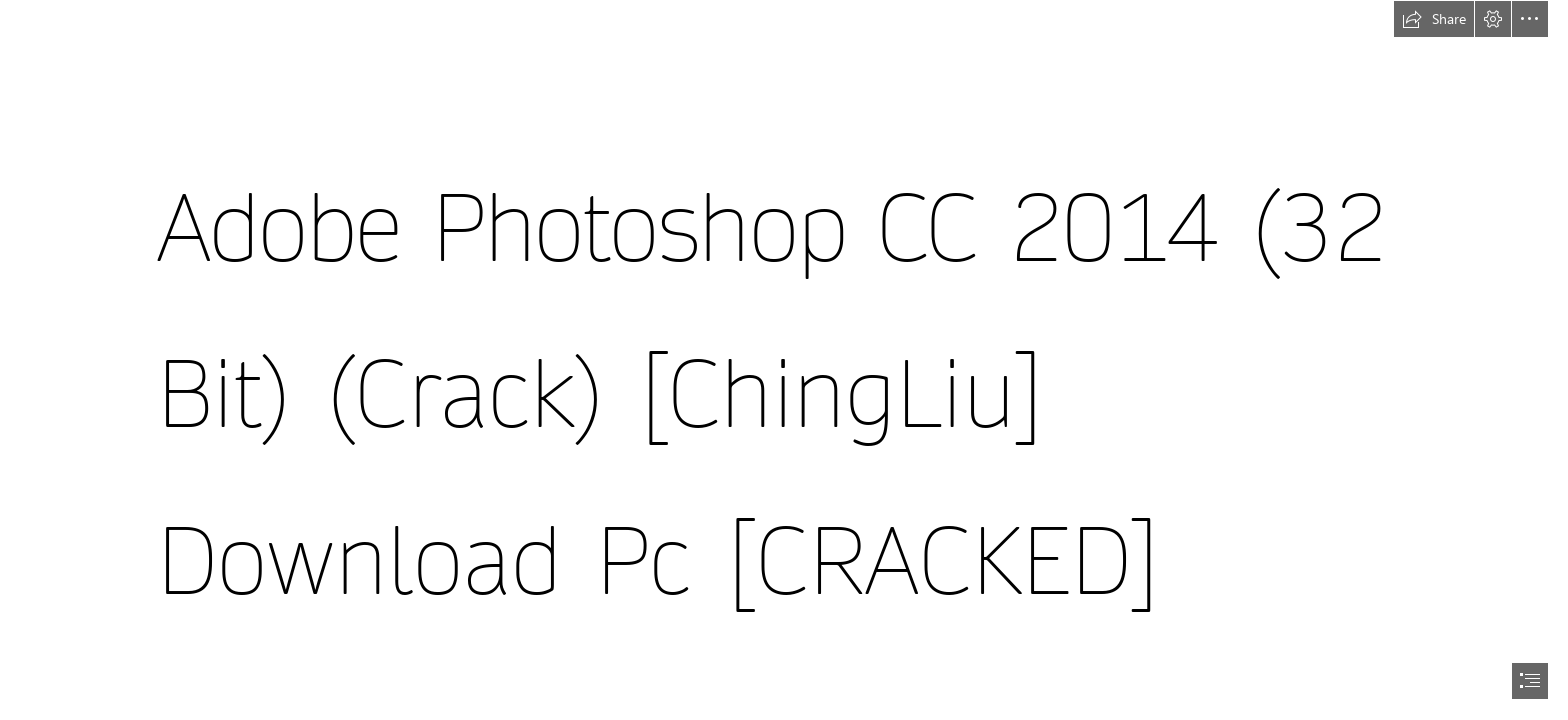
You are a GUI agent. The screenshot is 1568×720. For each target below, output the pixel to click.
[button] (1434, 19)
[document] (784, 360)
